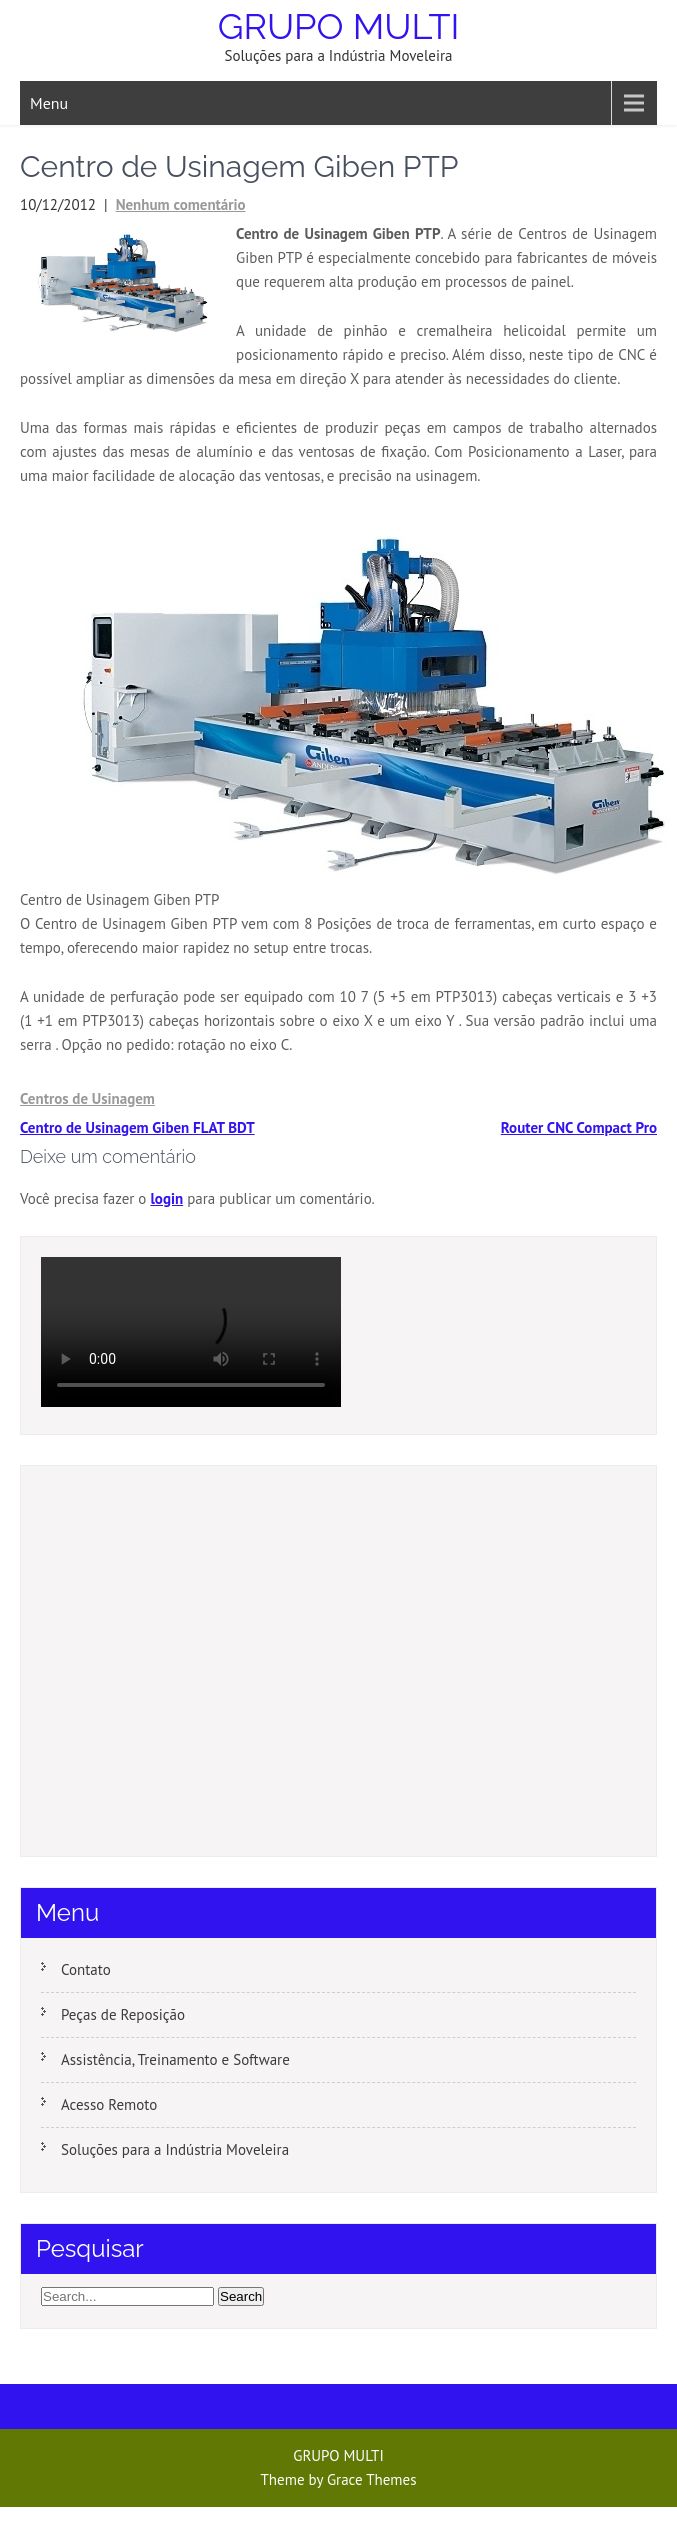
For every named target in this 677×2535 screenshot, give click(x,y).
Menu (49, 103)
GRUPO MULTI (339, 26)
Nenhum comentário (181, 204)
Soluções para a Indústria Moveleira (175, 2149)
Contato (86, 1969)
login (166, 1198)
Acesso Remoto (109, 2104)
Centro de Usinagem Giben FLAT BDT (137, 1127)
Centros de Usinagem (87, 1098)
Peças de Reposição (123, 2014)
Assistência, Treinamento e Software (175, 2059)
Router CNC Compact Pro (579, 1127)
